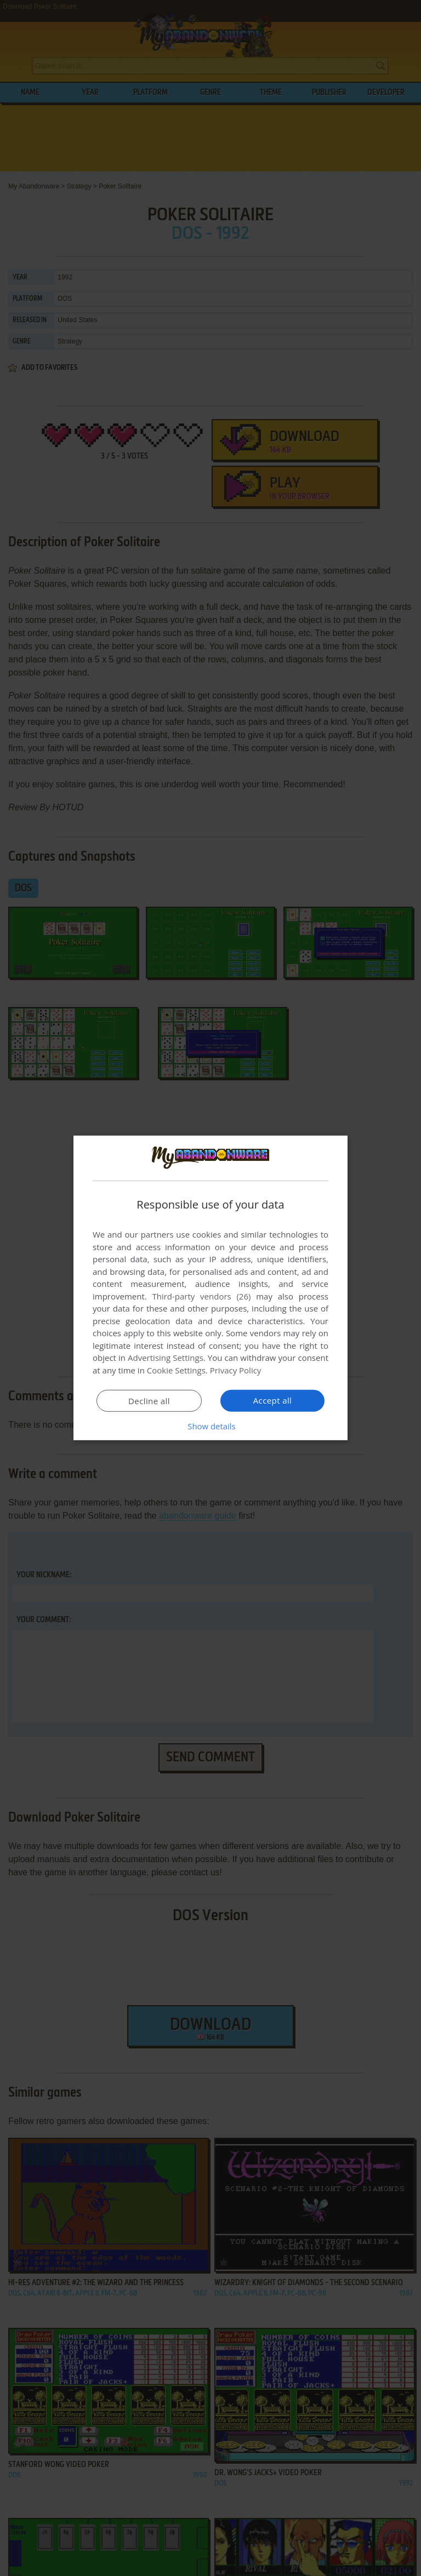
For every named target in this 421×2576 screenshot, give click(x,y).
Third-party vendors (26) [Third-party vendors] (201, 1296)
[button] (210, 1426)
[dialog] (210, 1288)
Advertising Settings (165, 1357)
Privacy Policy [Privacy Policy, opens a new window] (235, 1370)
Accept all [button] (272, 1400)
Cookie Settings (176, 1370)
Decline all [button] (149, 1400)
